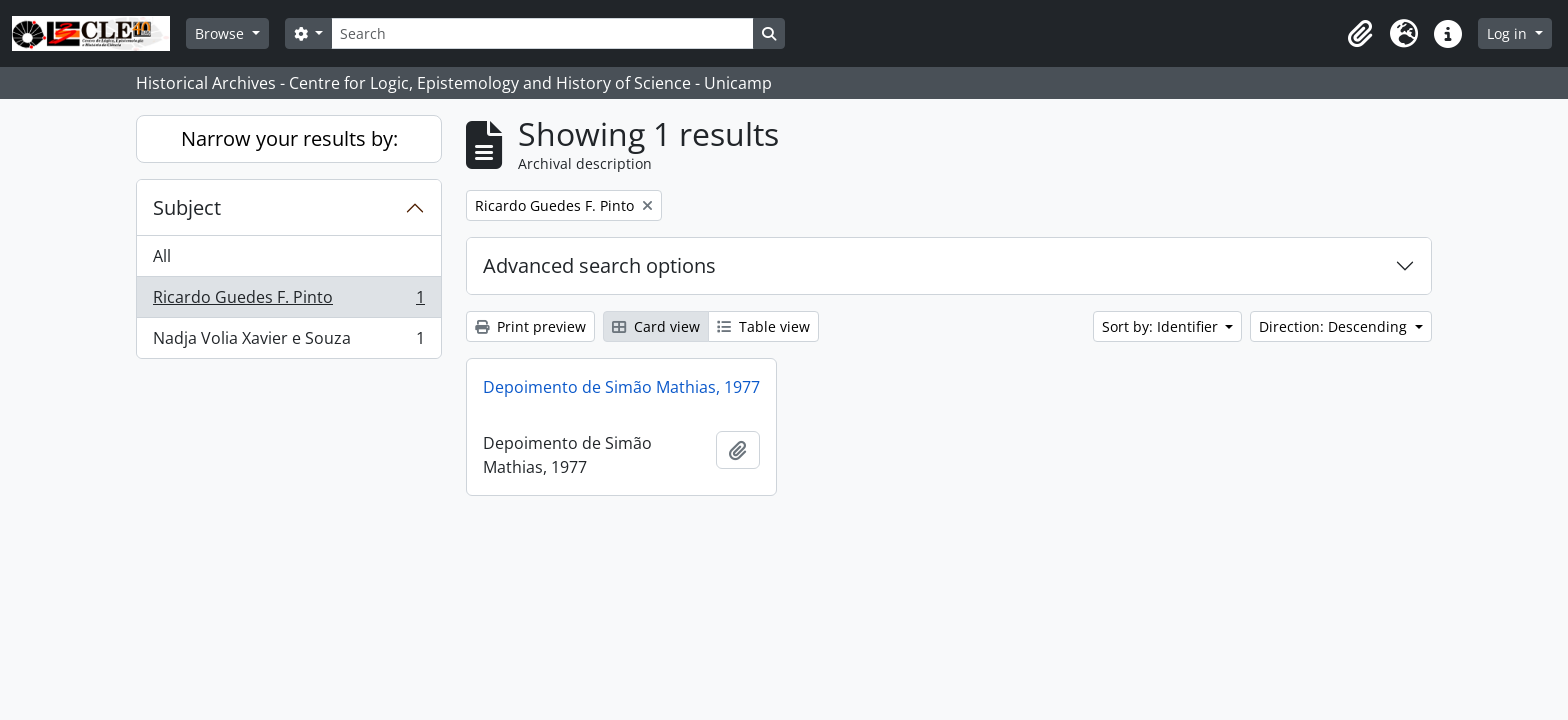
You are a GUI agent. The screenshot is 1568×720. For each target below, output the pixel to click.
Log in (1509, 33)
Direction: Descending (1335, 326)
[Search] (542, 33)
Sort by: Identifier (1162, 326)
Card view (656, 326)
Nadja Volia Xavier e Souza (288, 342)
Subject (187, 207)
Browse (221, 33)
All (162, 256)
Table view (763, 326)
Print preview (530, 326)
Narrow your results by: (289, 138)
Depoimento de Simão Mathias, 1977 (621, 387)
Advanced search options (599, 265)
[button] (1360, 34)
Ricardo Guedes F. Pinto (288, 301)
